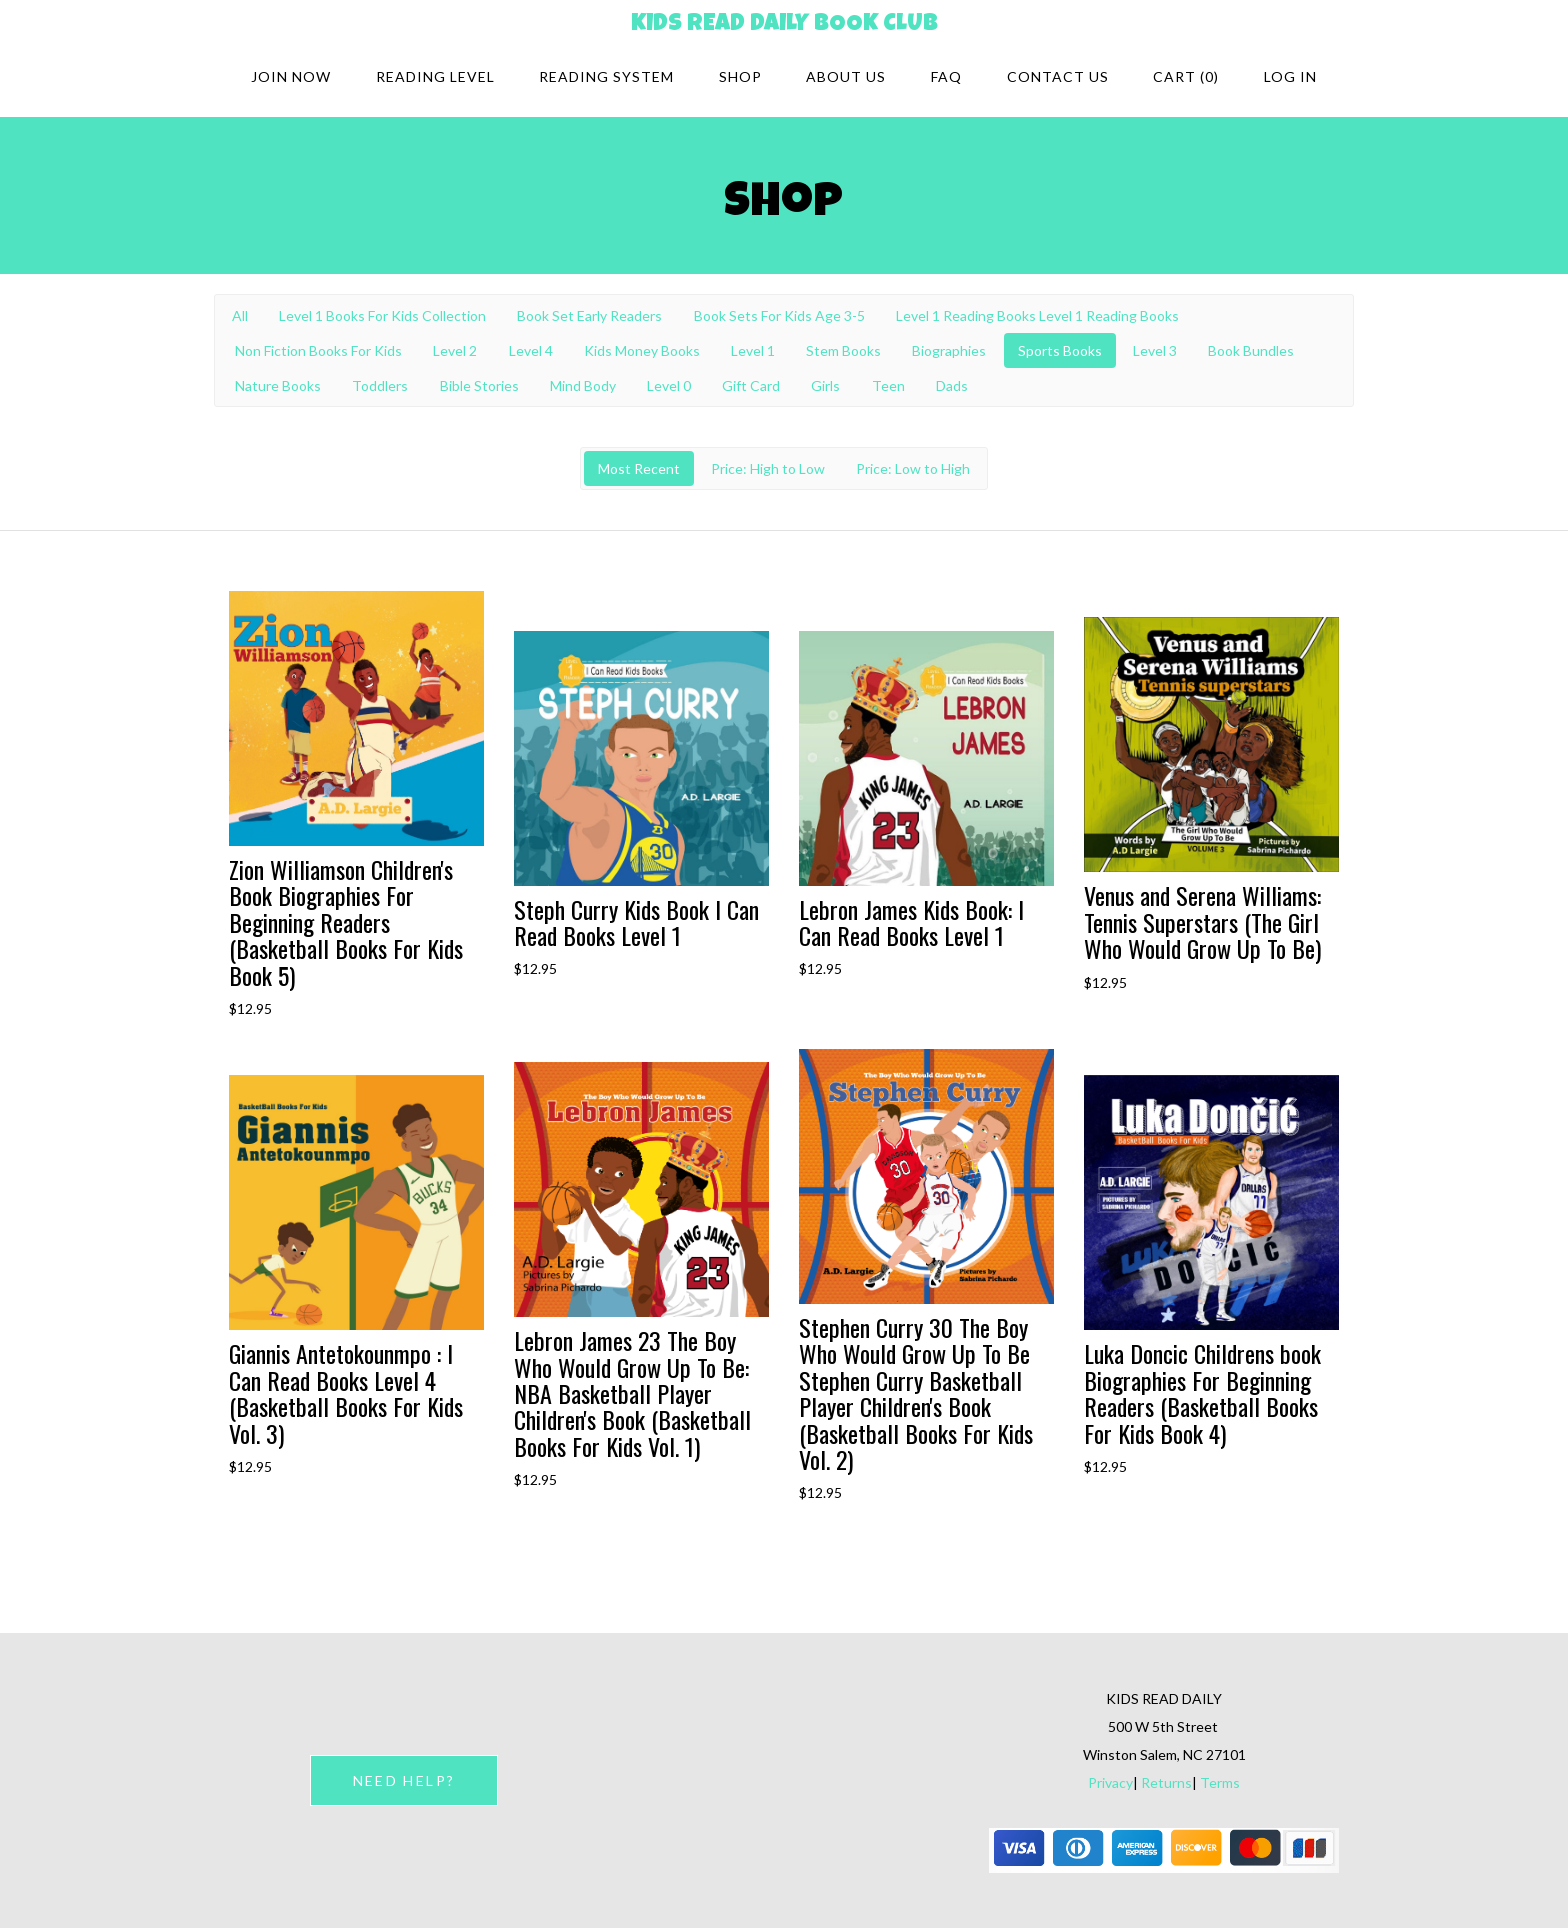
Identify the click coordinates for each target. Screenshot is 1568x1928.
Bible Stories (479, 385)
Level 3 (1155, 350)
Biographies (949, 350)
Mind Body (583, 385)
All (240, 315)
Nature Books (278, 385)
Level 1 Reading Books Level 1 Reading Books (1037, 315)
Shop (740, 76)
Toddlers (380, 385)
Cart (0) (1186, 76)
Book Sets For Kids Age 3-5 (779, 315)
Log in (1290, 76)
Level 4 (531, 350)
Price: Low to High (913, 468)
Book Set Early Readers (589, 315)
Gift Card (751, 385)
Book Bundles (1251, 350)
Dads (952, 385)
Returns (1166, 1782)
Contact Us (1058, 76)
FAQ (946, 76)
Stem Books (843, 350)
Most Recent (639, 468)
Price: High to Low (768, 468)
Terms (1220, 1782)
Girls (825, 385)
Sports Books (1060, 350)
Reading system (606, 76)
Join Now (291, 76)
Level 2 (455, 350)
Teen (888, 385)
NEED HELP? (404, 1780)
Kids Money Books (642, 350)
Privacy (1110, 1782)
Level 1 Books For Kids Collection (382, 315)
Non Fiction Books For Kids (318, 350)
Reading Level (435, 76)
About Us (846, 76)
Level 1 (753, 350)
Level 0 (669, 385)
